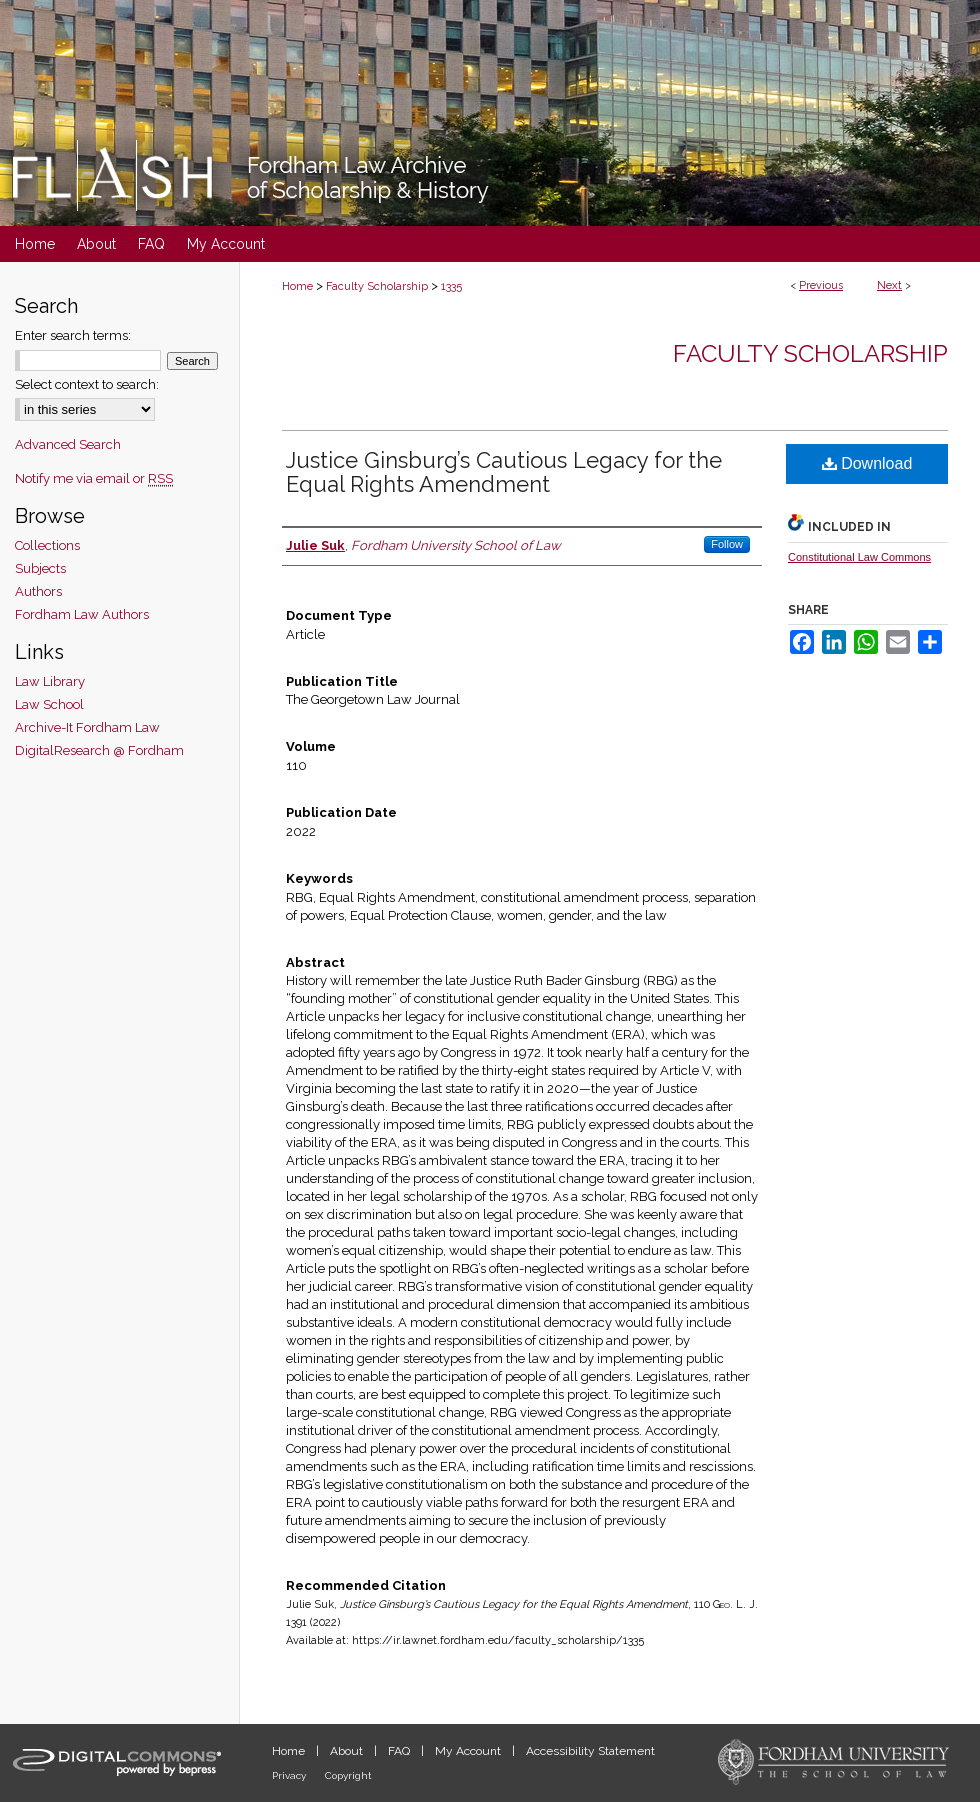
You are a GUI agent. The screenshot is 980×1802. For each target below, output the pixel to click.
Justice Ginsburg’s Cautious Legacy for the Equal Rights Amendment (504, 472)
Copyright (348, 1775)
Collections (47, 545)
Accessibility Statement (590, 1751)
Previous (821, 285)
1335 (451, 286)
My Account (469, 1751)
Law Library (50, 681)
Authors (38, 591)
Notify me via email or (94, 478)
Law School (49, 704)
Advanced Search (68, 444)
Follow (727, 544)
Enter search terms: (73, 335)
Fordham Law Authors (82, 614)
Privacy (290, 1775)
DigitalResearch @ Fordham (99, 750)
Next (889, 285)
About (348, 1751)
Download (867, 463)
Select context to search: (87, 384)
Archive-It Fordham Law (87, 727)
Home (297, 286)
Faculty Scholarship (377, 286)
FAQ (400, 1751)
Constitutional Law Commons (859, 557)
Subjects (40, 568)
